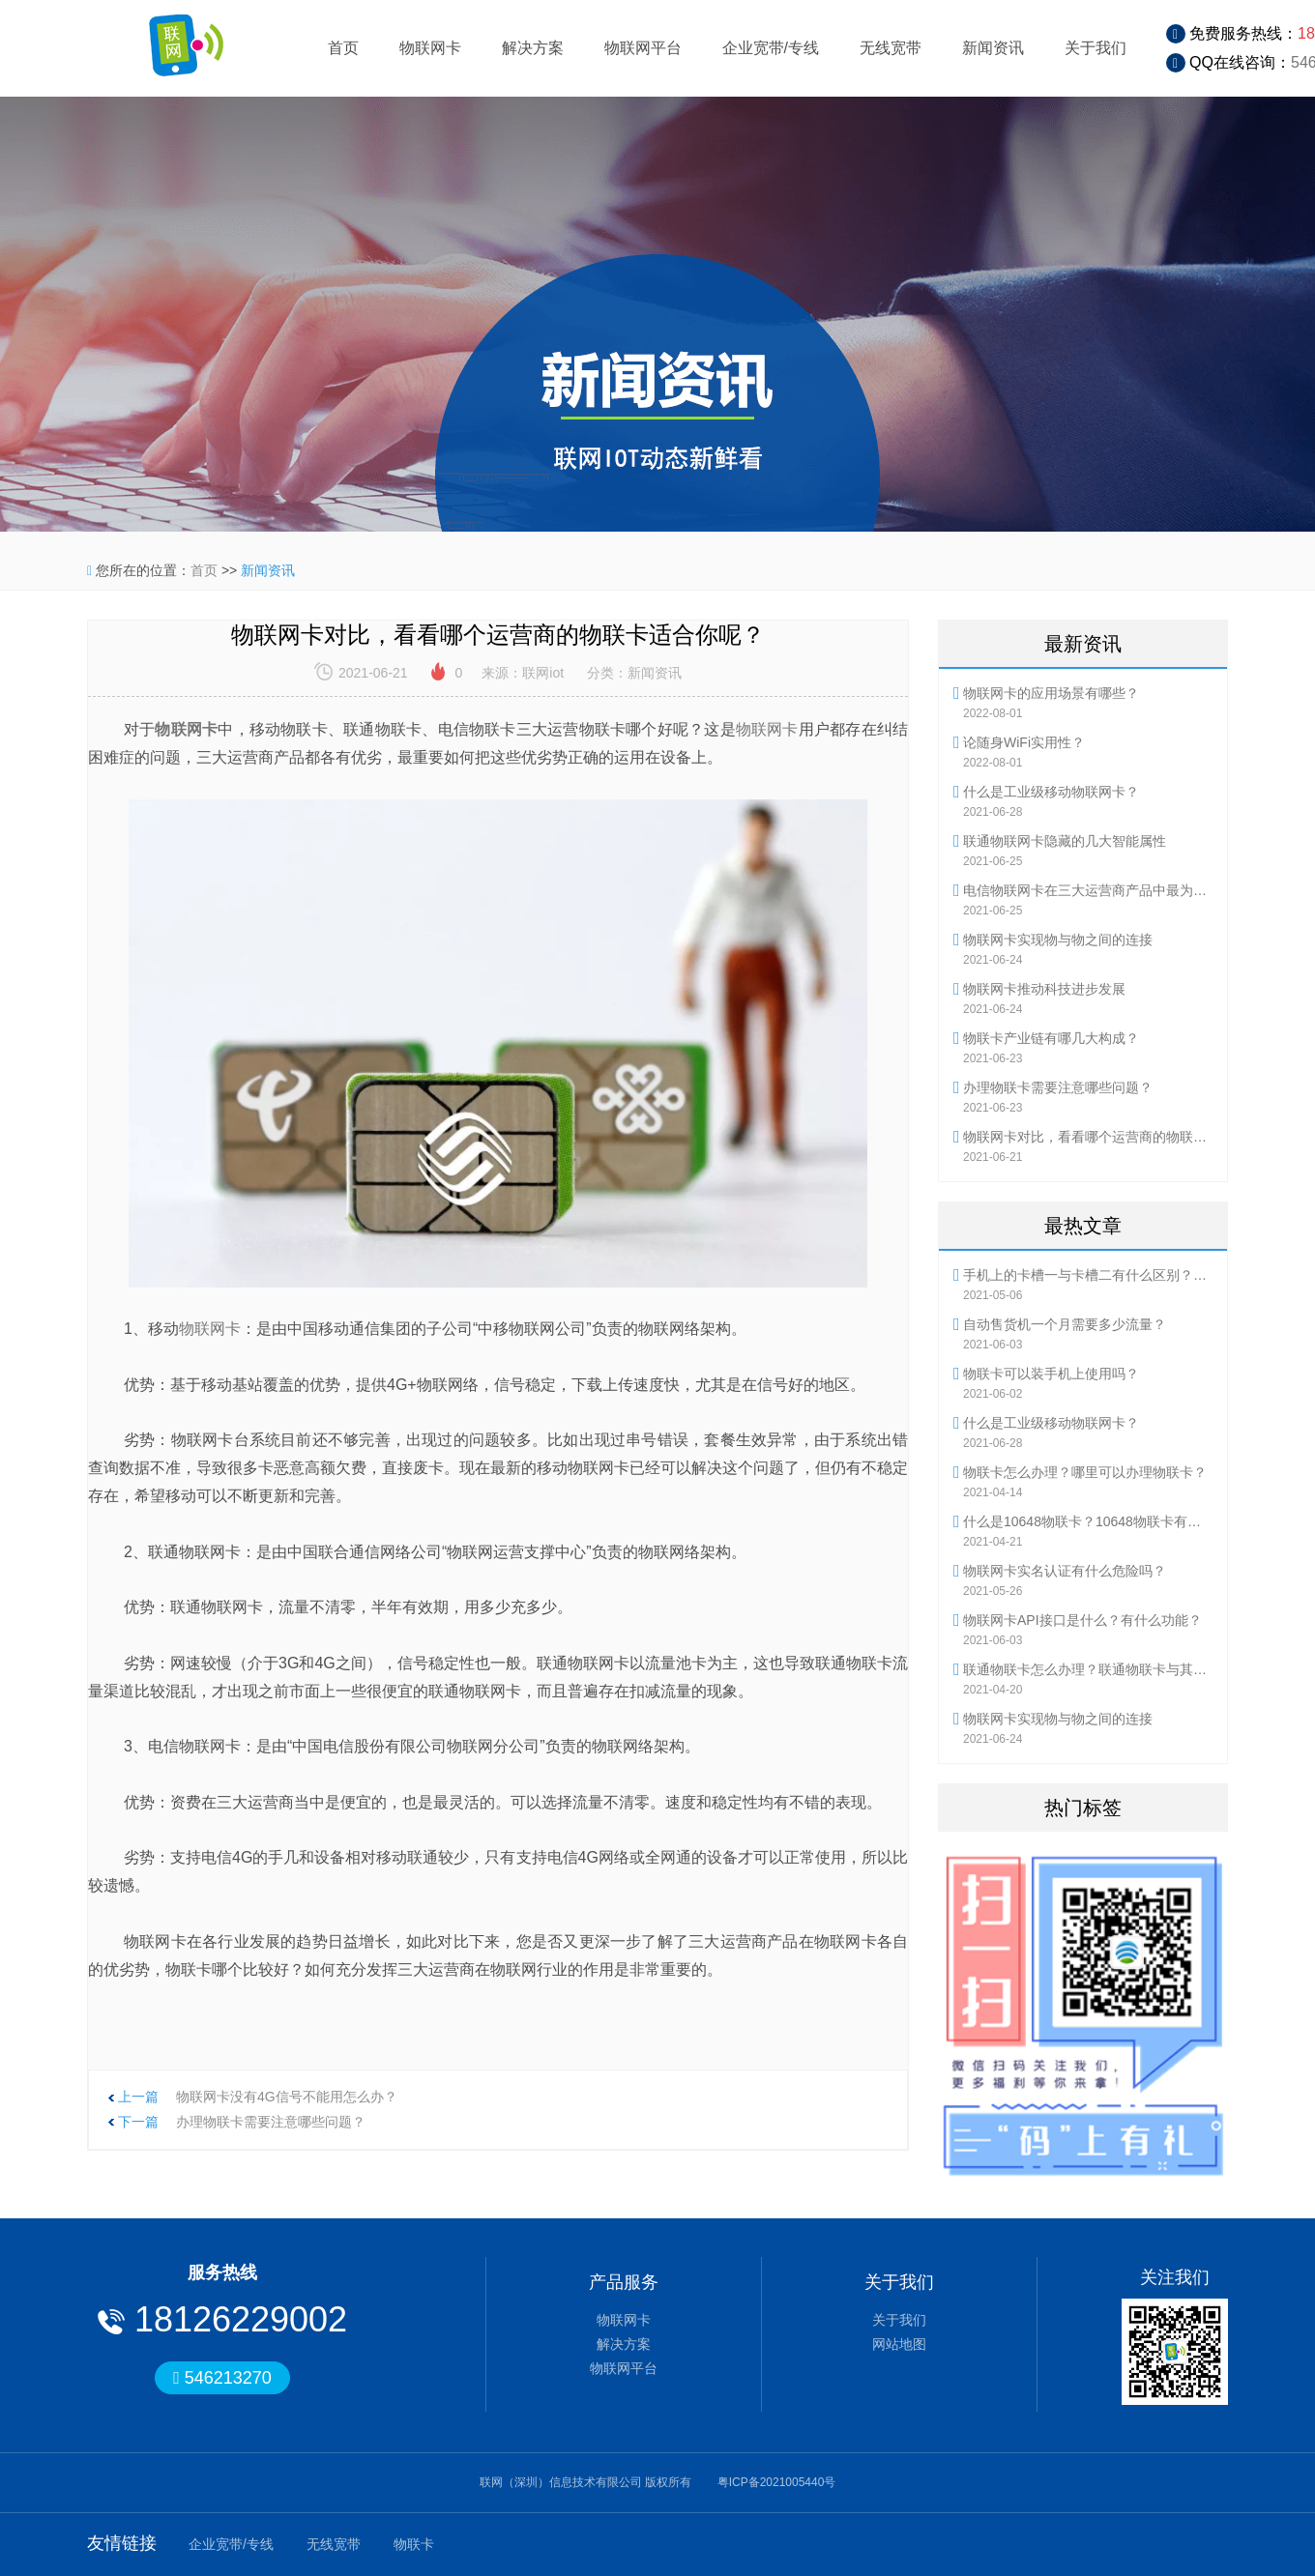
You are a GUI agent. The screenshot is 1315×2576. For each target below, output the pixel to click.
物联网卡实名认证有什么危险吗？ (1064, 1570)
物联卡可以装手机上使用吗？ (1051, 1373)
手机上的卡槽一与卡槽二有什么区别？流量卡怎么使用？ (1088, 1275)
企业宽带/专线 (770, 48)
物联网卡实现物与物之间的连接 (1058, 939)
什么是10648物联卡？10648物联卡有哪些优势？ (1088, 1521)
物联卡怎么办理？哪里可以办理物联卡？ (1085, 1472)
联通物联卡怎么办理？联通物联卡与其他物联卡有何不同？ (1088, 1669)
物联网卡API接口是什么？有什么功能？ (1082, 1620)
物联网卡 (430, 48)
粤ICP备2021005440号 (776, 2482)
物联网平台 (643, 48)
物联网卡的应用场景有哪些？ (1051, 693)
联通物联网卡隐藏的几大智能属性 (1064, 841)
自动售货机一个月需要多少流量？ (1064, 1324)
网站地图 (899, 2344)
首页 (343, 48)
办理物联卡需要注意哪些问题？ (270, 2121)
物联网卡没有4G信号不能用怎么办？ (286, 2096)
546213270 (222, 2378)
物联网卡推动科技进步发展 (1044, 989)
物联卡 (414, 2544)
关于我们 (1095, 48)
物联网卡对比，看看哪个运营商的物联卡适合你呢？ (1088, 1136)
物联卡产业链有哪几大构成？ (1051, 1038)
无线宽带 (890, 48)
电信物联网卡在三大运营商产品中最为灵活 (1088, 890)
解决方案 (533, 48)
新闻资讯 (993, 48)
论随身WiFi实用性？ (1024, 742)
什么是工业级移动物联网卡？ (1051, 791)
